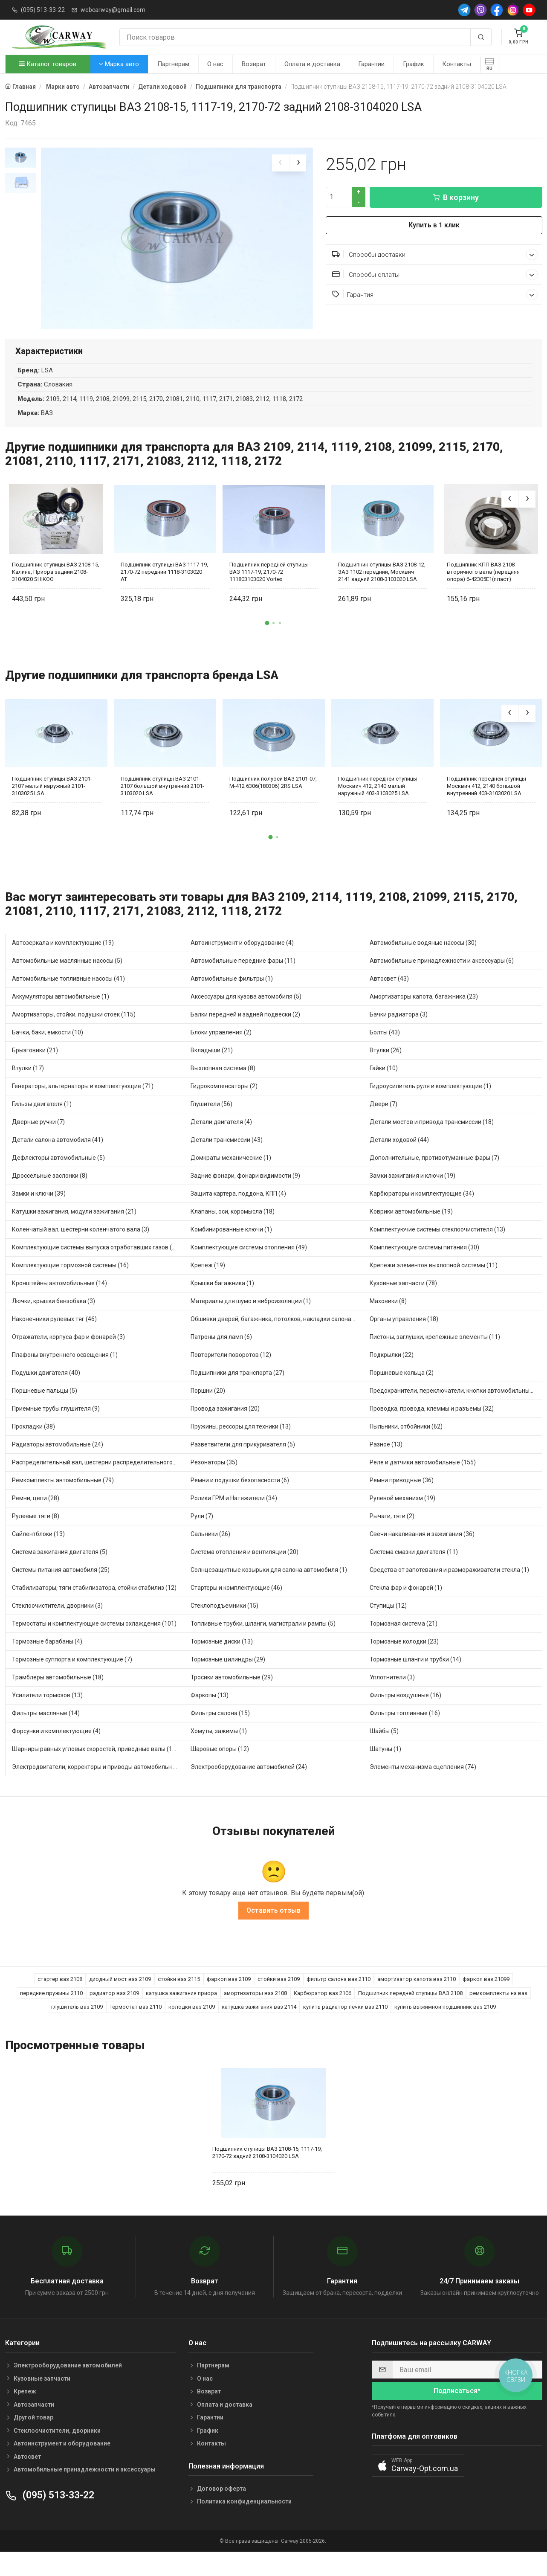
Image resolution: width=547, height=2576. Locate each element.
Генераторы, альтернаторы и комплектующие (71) (82, 1103)
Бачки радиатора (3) (399, 1031)
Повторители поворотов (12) (231, 1372)
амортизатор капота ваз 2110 (416, 1996)
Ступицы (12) (388, 1623)
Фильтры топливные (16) (405, 1730)
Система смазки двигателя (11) (414, 1569)
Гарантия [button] (435, 294)
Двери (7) (383, 1121)
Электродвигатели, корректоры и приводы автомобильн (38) (98, 1784)
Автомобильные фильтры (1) (232, 996)
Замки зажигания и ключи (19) (412, 1193)
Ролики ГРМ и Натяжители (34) (234, 1515)
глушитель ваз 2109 (77, 2024)
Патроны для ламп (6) (221, 1354)
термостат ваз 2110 (136, 2024)
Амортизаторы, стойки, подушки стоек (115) (74, 1031)
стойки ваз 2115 (179, 1996)
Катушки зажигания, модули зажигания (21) (74, 1229)
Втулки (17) (28, 1085)
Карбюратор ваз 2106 (322, 2010)
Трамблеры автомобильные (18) (58, 1694)
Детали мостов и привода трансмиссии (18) (432, 1139)
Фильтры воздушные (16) (405, 1712)
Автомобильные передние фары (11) (243, 978)
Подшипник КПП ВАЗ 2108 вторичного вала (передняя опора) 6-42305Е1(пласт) (483, 589)
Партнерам (173, 64)
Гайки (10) (384, 1085)
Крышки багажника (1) (222, 1300)
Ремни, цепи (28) (35, 1515)
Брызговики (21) (35, 1067)
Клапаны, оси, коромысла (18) (233, 1229)
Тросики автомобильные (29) (232, 1694)
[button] (267, 641)
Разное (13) (386, 1461)
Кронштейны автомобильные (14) (59, 1300)
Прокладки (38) (33, 1443)
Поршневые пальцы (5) (44, 1408)
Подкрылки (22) (392, 1372)
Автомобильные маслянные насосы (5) (67, 978)
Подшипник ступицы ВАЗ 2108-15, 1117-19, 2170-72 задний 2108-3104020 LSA (267, 2170)
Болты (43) (385, 1049)
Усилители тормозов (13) (47, 1712)
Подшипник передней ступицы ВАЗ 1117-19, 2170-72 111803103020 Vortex (269, 589)
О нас (215, 64)
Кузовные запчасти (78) (403, 1300)
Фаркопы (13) (210, 1712)
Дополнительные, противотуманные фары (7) (434, 1175)
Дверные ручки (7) (38, 1139)
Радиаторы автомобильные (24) (57, 1461)
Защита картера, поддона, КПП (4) (238, 1211)
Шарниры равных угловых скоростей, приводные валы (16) (95, 1766)
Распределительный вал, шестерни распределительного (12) (98, 1479)
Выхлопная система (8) (223, 1085)
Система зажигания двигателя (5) (59, 1569)
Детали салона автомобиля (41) (57, 1157)
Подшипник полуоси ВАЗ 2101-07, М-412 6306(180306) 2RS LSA (273, 800)
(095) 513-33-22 (43, 9)
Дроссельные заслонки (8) (49, 1193)
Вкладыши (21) (212, 1067)
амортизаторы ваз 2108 (255, 2010)
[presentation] (280, 162)
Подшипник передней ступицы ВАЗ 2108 (410, 2010)
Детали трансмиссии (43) (227, 1157)
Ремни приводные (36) (402, 1497)
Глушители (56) (211, 1121)
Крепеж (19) (208, 1282)
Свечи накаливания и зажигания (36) (422, 1551)
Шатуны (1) (385, 1766)
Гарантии (371, 64)
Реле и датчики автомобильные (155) (423, 1479)
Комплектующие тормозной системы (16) (70, 1282)
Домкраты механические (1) (231, 1175)
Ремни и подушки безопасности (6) (240, 1497)
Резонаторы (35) (214, 1479)
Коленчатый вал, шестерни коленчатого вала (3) (80, 1246)
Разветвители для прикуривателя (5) (243, 1461)
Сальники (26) (210, 1551)
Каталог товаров (47, 64)
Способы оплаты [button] (435, 274)
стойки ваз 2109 (279, 1996)
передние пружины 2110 (51, 2010)
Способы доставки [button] (435, 254)
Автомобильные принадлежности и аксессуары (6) (442, 978)
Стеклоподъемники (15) (224, 1623)
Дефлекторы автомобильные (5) (58, 1175)
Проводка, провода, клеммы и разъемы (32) (432, 1426)
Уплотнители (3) (392, 1694)
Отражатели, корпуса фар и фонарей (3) (68, 1354)
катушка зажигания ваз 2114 (259, 2024)
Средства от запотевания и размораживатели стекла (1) (449, 1587)
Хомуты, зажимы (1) (219, 1748)
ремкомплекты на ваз (498, 2010)
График (413, 64)
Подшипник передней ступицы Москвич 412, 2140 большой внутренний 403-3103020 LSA (486, 803)
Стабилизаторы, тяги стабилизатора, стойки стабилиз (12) (94, 1605)
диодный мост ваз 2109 (120, 1996)
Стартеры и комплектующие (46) (236, 1605)
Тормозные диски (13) (222, 1658)
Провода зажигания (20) (225, 1426)
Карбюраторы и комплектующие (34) (422, 1211)
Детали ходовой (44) (399, 1157)
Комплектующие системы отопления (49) (249, 1264)
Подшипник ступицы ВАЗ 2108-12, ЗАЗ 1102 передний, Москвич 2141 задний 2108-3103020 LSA (381, 589)
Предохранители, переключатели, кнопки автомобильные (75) (456, 1408)
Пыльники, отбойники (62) (406, 1443)
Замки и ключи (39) (39, 1211)
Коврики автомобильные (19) (411, 1229)
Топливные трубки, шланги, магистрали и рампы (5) (263, 1641)
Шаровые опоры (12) (220, 1766)
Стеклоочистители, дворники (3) (57, 1623)
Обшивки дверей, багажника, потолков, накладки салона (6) (275, 1336)
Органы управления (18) (404, 1336)
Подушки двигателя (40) (46, 1390)
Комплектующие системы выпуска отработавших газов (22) (96, 1264)
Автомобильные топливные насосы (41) (68, 996)
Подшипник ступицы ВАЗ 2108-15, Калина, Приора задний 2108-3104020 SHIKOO (55, 589)
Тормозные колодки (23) (404, 1658)
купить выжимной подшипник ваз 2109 (445, 2024)
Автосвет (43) (389, 996)
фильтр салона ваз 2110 (338, 1996)
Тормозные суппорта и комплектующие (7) (72, 1676)
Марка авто (119, 64)
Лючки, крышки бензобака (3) (53, 1318)
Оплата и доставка (312, 64)
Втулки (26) (386, 1067)
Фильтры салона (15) (220, 1730)
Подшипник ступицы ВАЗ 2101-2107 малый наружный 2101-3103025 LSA (52, 803)
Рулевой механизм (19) (402, 1515)
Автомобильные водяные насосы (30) (423, 960)
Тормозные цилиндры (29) (228, 1676)
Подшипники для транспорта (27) (237, 1390)
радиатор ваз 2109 (114, 2010)
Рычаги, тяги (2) (392, 1533)
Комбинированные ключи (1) (231, 1246)
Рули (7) (202, 1533)
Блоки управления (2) (221, 1049)
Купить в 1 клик (434, 225)
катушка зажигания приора (181, 2010)
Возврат (254, 64)
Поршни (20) (208, 1408)
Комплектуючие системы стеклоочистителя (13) (437, 1246)
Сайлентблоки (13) (38, 1551)
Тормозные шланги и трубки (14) (415, 1676)
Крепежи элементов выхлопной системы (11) (434, 1282)
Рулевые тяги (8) (35, 1533)
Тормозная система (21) (403, 1641)
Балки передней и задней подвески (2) (245, 1031)
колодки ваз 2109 (191, 2024)
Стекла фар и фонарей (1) (406, 1605)
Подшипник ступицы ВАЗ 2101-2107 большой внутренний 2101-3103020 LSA (162, 803)
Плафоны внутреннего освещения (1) (65, 1372)
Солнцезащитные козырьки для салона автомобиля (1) (269, 1587)
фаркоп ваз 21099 (486, 1996)
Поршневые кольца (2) (402, 1390)
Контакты (456, 64)
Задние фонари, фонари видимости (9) (245, 1193)
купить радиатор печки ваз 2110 (345, 2024)
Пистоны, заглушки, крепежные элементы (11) (435, 1354)
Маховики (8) (388, 1318)
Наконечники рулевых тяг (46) (54, 1336)
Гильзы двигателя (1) (42, 1121)
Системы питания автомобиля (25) (61, 1587)
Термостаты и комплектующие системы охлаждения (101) (94, 1641)
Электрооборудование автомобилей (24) (249, 1784)
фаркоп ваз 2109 (229, 1996)
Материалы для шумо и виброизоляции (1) (251, 1318)
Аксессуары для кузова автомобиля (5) (246, 1014)
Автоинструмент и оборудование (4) (242, 960)
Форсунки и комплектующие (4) (56, 1748)
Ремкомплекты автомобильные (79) (63, 1497)
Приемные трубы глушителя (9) (56, 1426)
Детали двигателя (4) (221, 1139)
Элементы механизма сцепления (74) (423, 1784)
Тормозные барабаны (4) (47, 1658)
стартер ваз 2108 (60, 1996)
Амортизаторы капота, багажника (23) (424, 1014)
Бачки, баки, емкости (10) (47, 1049)
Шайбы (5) (384, 1748)
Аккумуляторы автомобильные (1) (60, 1014)
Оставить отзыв (273, 1928)
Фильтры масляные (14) (46, 1730)
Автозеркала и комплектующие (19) (63, 960)
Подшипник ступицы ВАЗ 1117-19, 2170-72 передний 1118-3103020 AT (164, 589)
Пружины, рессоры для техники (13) (241, 1443)
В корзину (456, 197)
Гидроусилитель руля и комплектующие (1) (430, 1103)
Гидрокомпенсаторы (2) (224, 1103)
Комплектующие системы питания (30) (424, 1264)
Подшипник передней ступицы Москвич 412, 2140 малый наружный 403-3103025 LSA (377, 803)
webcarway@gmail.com (113, 9)
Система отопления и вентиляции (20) (244, 1569)
